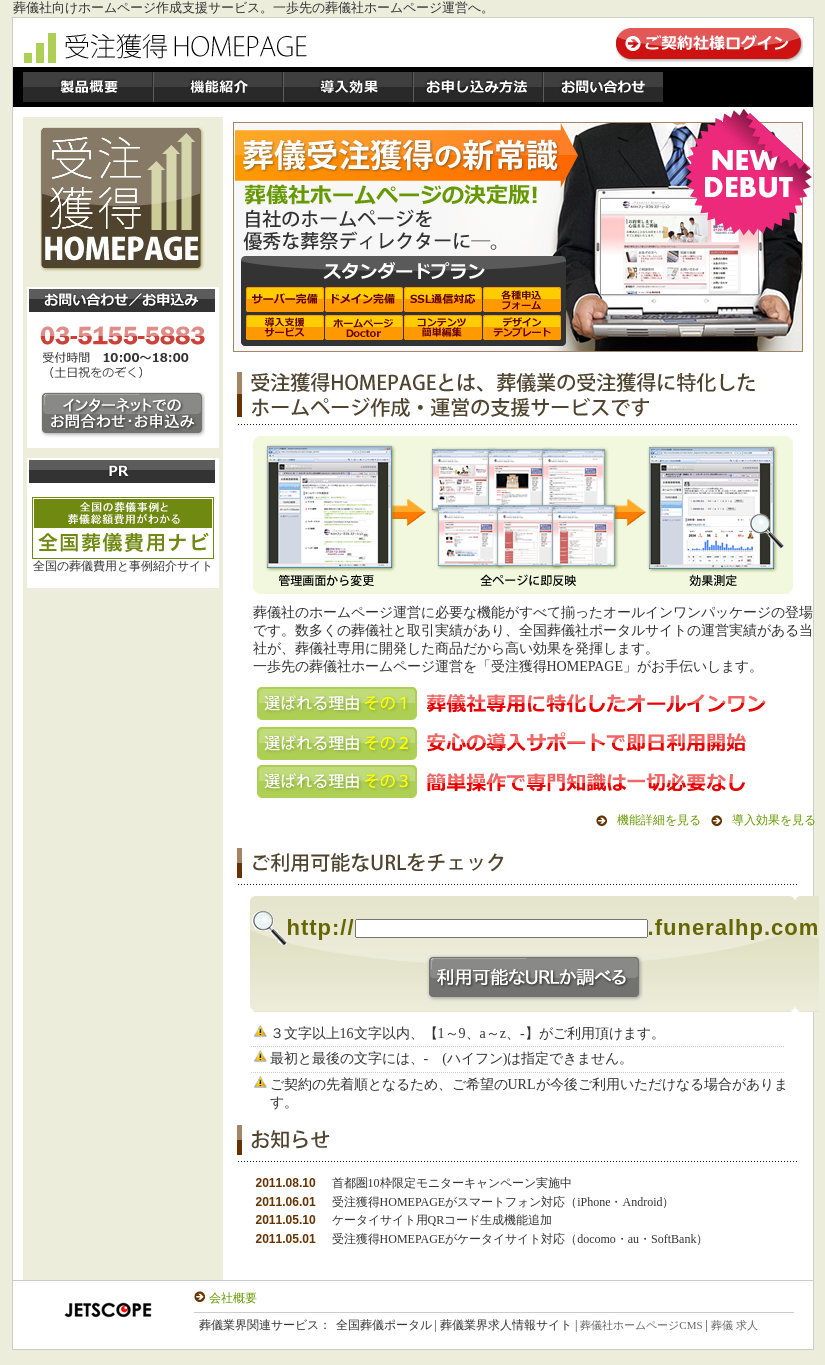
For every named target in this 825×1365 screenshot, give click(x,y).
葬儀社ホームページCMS (641, 1325)
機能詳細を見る (659, 820)
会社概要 (233, 1298)
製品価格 (478, 87)
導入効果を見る (774, 820)
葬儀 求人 (734, 1325)
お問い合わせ (603, 87)
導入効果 (348, 87)
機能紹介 (218, 87)
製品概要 (88, 87)
